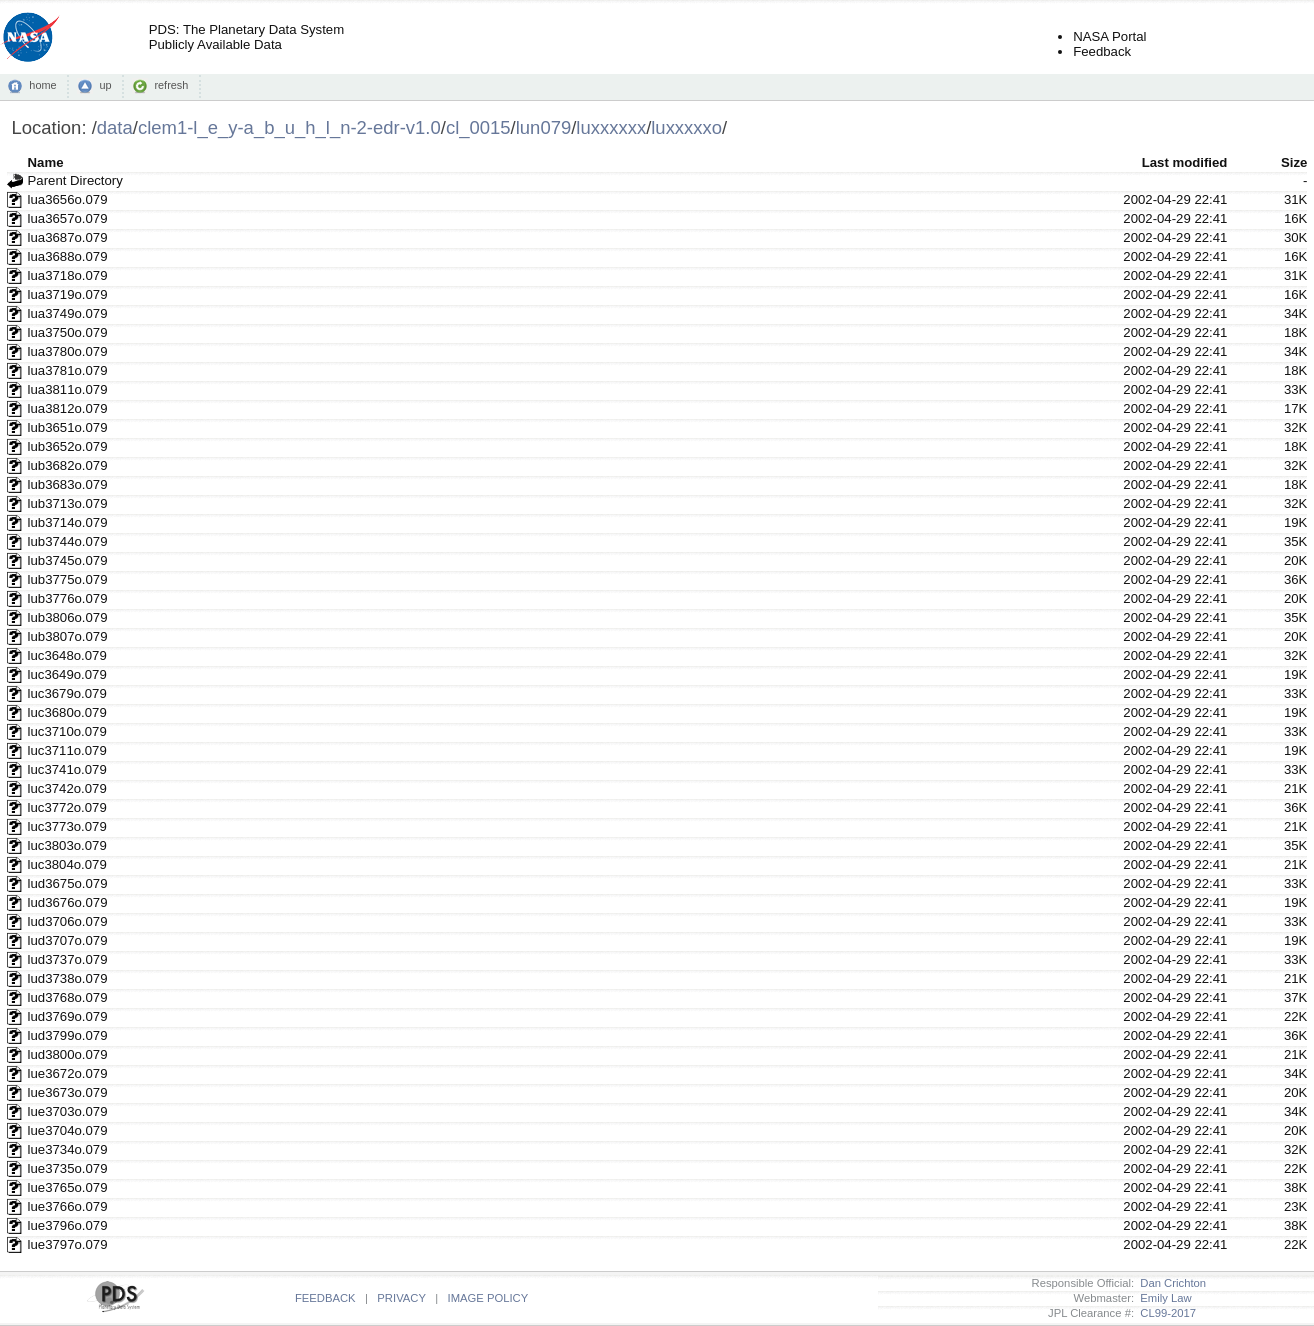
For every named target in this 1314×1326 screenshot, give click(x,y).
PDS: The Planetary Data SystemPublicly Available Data (246, 37)
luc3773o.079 (67, 826)
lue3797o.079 (68, 1244)
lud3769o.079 (68, 1016)
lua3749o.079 (68, 313)
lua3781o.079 (68, 370)
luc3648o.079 (67, 655)
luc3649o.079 (67, 674)
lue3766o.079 (68, 1206)
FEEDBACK (325, 1298)
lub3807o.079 (68, 636)
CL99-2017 (1165, 1313)
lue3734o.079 (68, 1149)
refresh (171, 85)
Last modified (1185, 162)
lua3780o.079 (68, 351)
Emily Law (1163, 1298)
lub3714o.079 (68, 522)
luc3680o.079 (67, 712)
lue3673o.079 (68, 1092)
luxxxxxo (686, 127)
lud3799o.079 (68, 1035)
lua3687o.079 (68, 237)
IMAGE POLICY (488, 1298)
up (105, 85)
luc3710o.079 (67, 731)
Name (46, 162)
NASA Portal (1109, 36)
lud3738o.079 (68, 978)
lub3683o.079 (68, 484)
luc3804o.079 (67, 864)
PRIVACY (401, 1298)
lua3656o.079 (68, 199)
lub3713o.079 (68, 503)
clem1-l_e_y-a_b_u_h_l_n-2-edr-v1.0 (289, 127)
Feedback (1102, 51)
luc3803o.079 (67, 845)
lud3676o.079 (68, 902)
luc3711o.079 (67, 750)
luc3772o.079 (67, 807)
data (115, 127)
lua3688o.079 (68, 256)
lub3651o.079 (68, 427)
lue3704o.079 (68, 1130)
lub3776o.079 (68, 598)
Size (1294, 162)
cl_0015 (478, 127)
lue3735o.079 (68, 1168)
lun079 (543, 127)
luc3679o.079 (67, 693)
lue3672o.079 (68, 1073)
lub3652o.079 (68, 446)
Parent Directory (75, 180)
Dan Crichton (1170, 1283)
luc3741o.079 (67, 769)
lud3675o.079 (68, 883)
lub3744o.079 (68, 541)
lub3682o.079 (68, 465)
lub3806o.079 (68, 617)
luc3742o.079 (67, 788)
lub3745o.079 (68, 560)
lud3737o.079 (68, 959)
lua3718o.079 (68, 275)
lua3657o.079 (68, 218)
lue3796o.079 (68, 1225)
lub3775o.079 (68, 579)
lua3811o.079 (68, 389)
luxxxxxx (611, 127)
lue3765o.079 (68, 1187)
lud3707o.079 (68, 940)
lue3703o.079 (68, 1111)
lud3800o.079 (68, 1054)
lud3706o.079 (68, 921)
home (42, 85)
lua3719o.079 (68, 294)
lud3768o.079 (68, 997)
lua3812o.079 (68, 408)
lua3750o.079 (68, 332)
